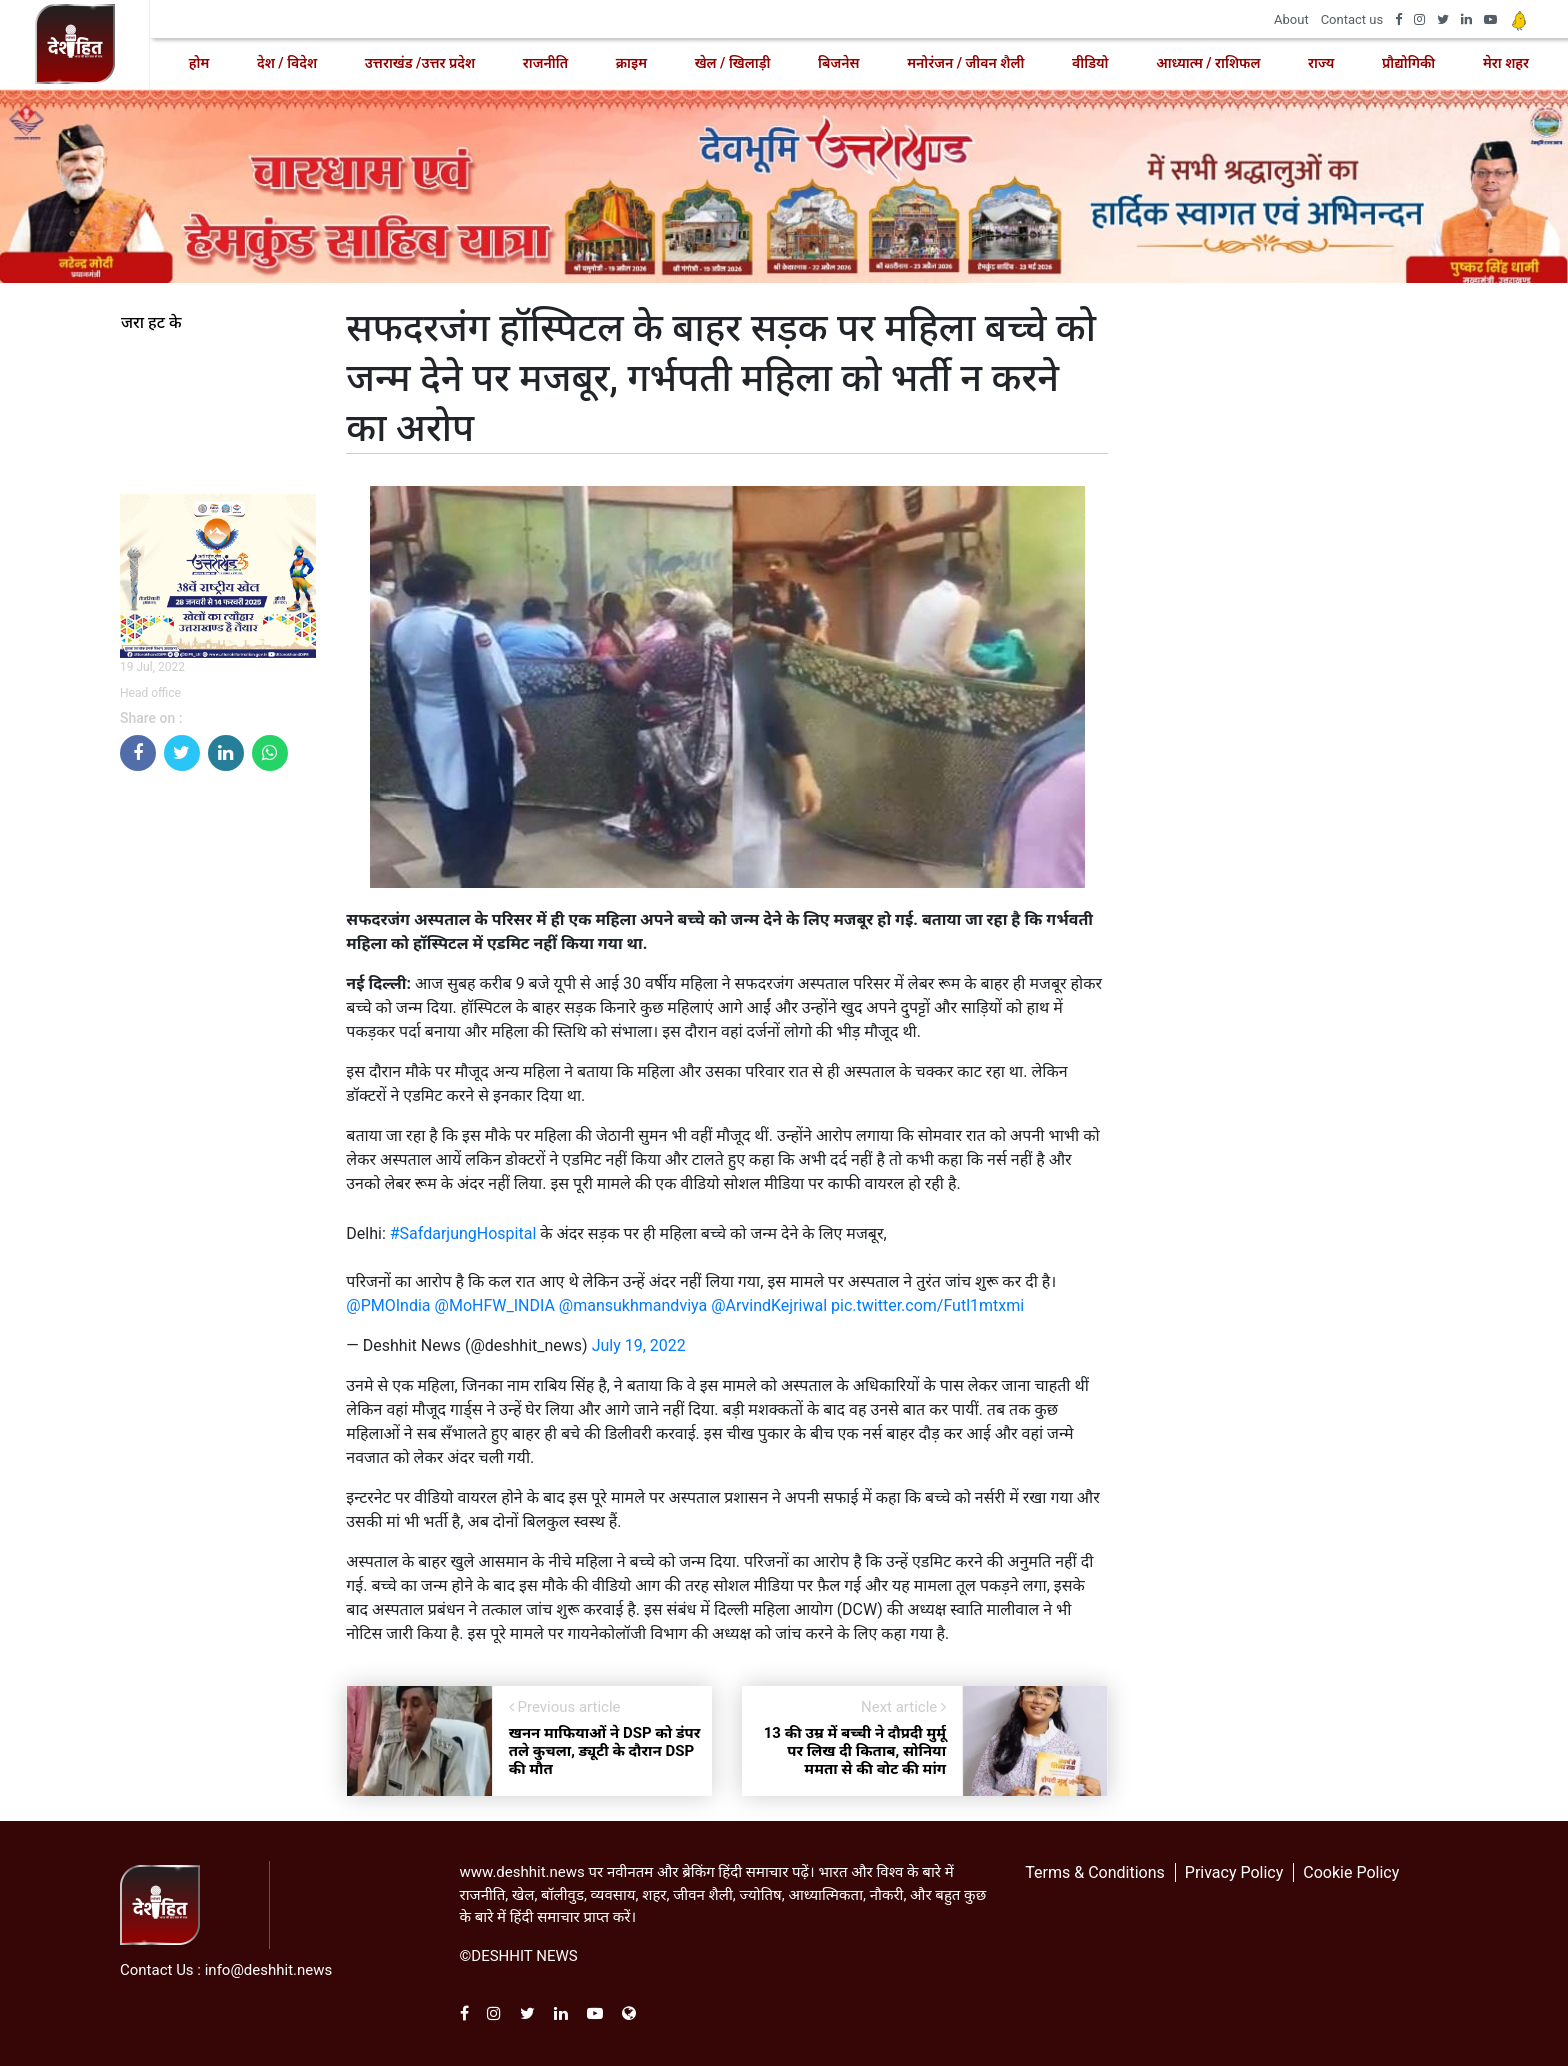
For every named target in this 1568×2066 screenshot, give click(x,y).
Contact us (1352, 19)
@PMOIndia (388, 1305)
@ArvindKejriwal (769, 1305)
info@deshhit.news (269, 1970)
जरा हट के (151, 323)
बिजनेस (838, 63)
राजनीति (545, 63)
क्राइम (631, 63)
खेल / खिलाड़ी (733, 63)
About (1291, 19)
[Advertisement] (218, 1087)
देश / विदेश (287, 63)
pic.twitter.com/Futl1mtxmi (927, 1305)
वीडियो (1090, 63)
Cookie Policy (1351, 1872)
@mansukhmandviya (633, 1305)
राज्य (1321, 63)
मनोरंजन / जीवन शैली (965, 63)
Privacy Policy (1234, 1872)
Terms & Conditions (1095, 1872)
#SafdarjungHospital (463, 1233)
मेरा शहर (1506, 63)
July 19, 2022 (639, 1345)
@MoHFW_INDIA (495, 1305)
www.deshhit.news (522, 1872)
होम (199, 63)
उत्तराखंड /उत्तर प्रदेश (420, 63)
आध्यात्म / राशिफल (1208, 63)
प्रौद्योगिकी (1408, 63)
